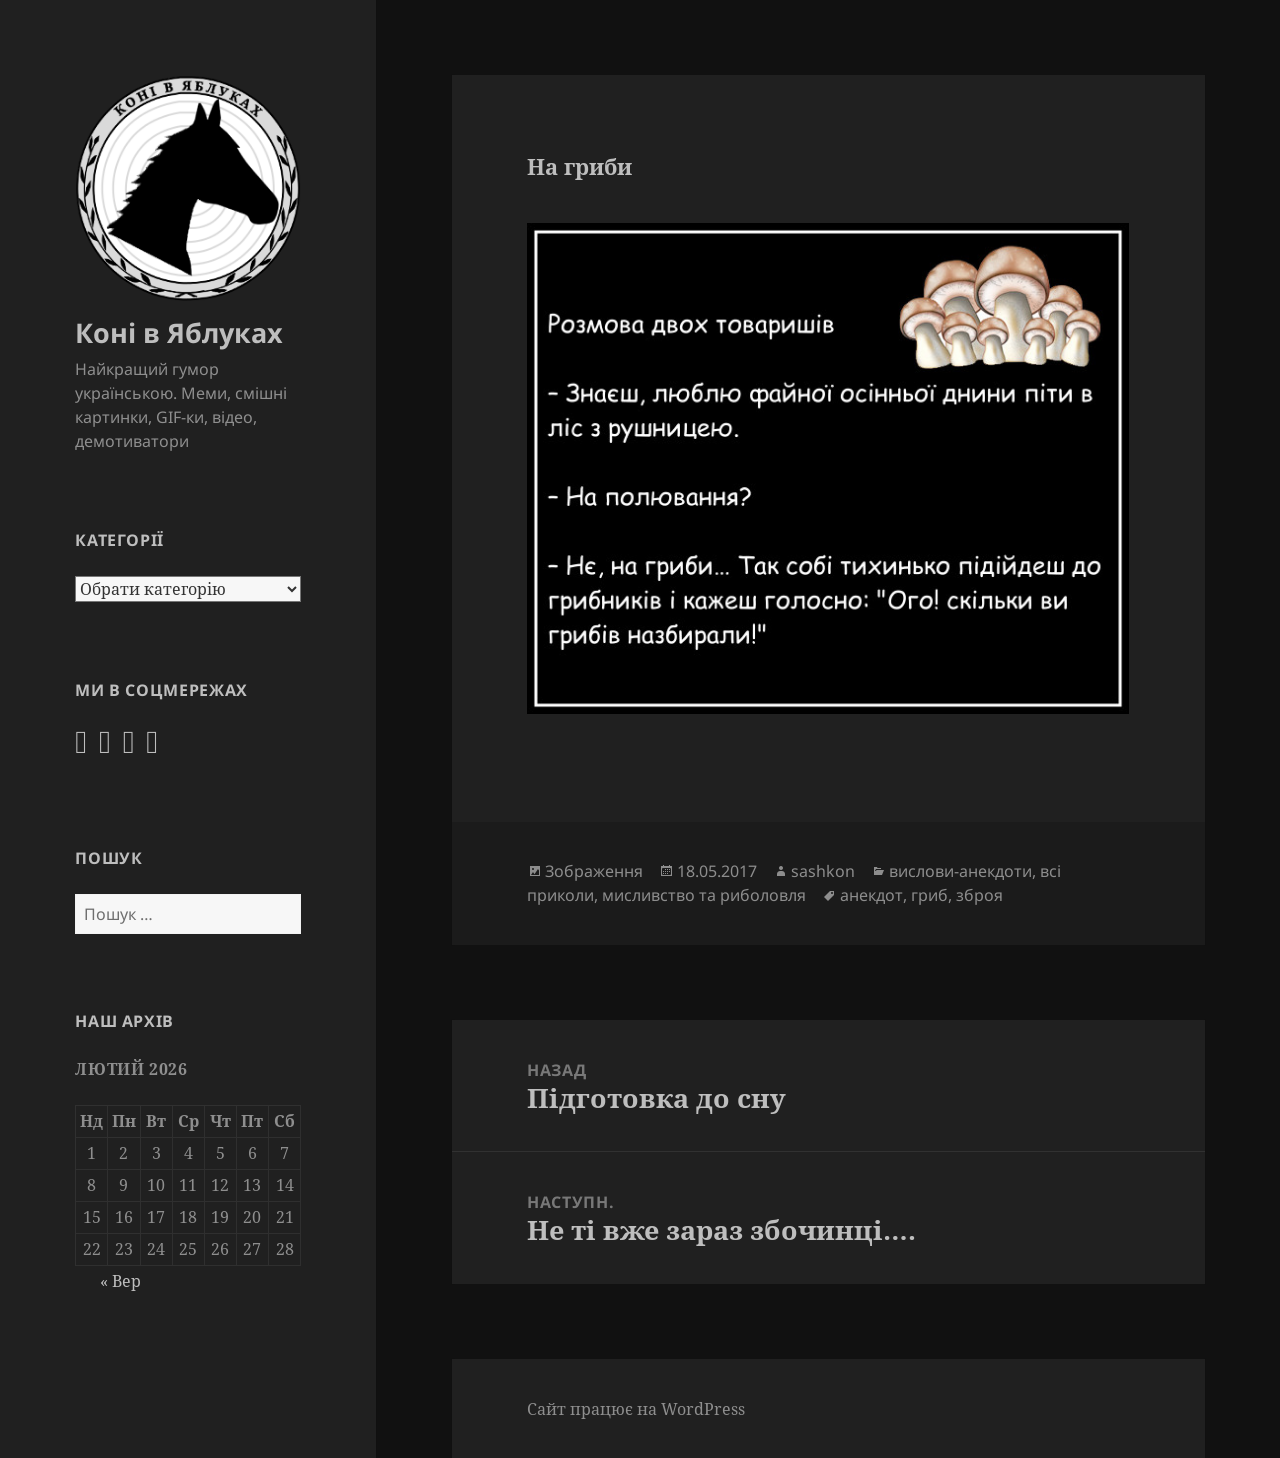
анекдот (871, 895)
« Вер (120, 1281)
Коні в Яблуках (179, 332)
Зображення (594, 871)
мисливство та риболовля (704, 895)
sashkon (823, 871)
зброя (979, 895)
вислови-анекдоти (960, 871)
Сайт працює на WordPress (636, 1409)
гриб (929, 895)
